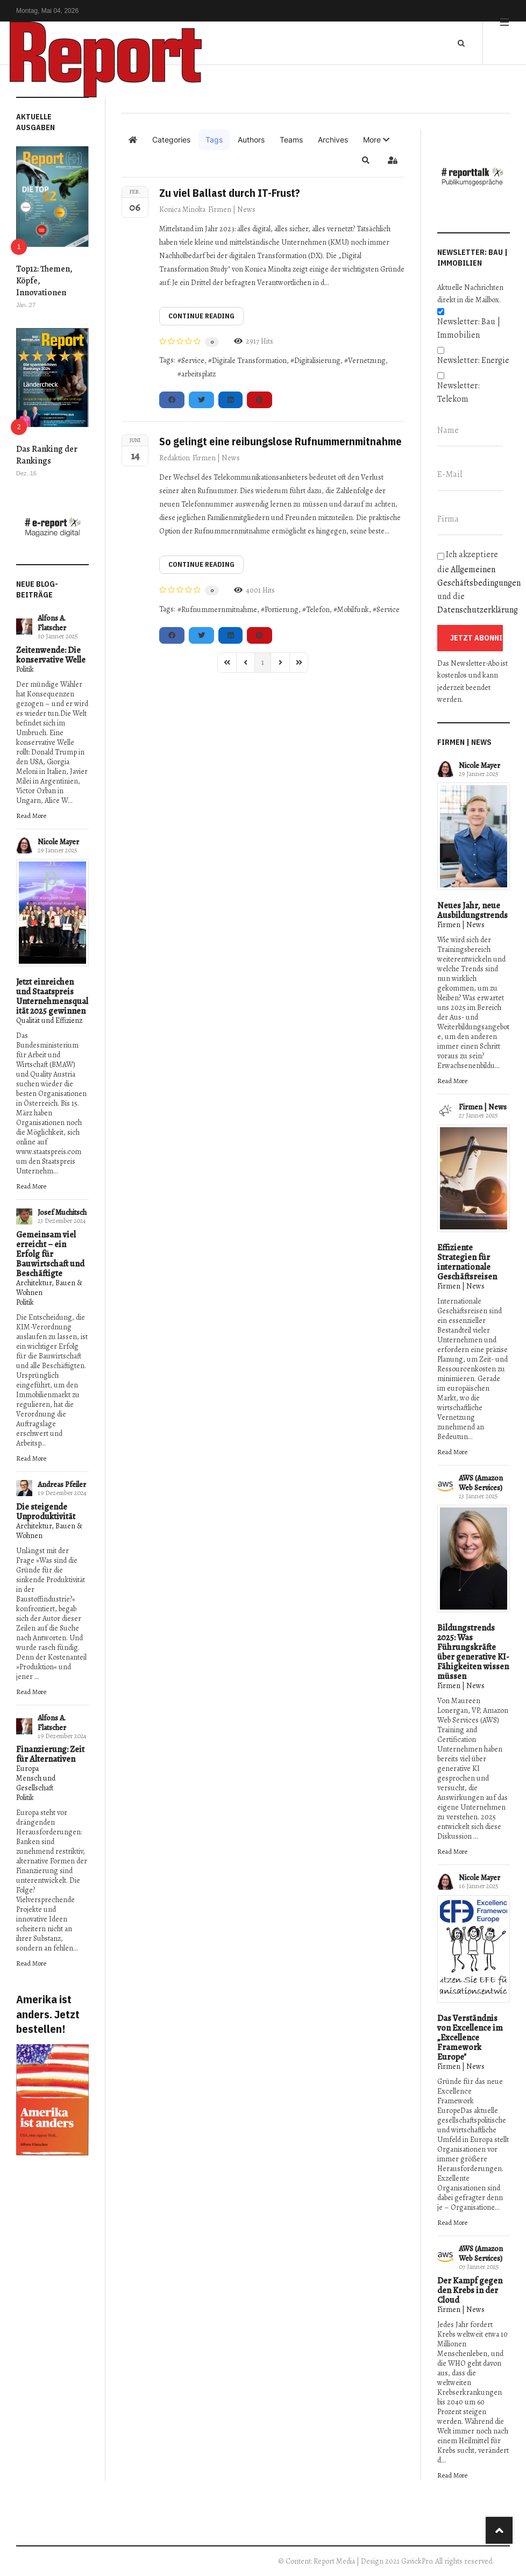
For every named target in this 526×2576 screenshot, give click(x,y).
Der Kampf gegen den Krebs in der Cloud (469, 2290)
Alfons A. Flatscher (52, 623)
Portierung (281, 609)
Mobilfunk (353, 609)
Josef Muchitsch (62, 1212)
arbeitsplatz (198, 374)
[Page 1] (262, 662)
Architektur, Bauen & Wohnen (49, 1288)
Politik (25, 669)
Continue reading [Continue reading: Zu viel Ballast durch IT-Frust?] (201, 316)
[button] (376, 140)
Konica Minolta (182, 209)
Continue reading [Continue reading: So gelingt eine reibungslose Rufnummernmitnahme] (201, 564)
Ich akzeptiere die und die (473, 582)
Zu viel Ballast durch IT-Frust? (229, 193)
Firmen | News (231, 209)
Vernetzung (367, 360)
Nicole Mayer (58, 842)
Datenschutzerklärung (477, 610)
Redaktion (174, 458)
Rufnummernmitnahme (219, 609)
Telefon (318, 609)
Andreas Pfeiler (62, 1484)
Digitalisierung (317, 360)
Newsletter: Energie (473, 360)
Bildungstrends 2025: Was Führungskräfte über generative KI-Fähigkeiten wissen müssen (473, 1652)
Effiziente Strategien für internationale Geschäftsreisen (467, 1262)
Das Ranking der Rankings (46, 455)
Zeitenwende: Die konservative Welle (51, 655)
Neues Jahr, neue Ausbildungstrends (472, 910)
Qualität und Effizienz (49, 1020)
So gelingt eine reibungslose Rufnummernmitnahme (280, 441)
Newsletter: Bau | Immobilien (468, 328)
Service (192, 360)
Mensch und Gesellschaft (35, 1783)
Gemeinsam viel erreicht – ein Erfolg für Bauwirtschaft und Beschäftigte (50, 1254)
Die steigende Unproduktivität (45, 1511)
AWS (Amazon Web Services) (481, 1483)
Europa (27, 1768)
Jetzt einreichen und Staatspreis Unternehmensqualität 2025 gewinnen (52, 996)
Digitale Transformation (249, 360)
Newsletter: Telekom (458, 392)
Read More (31, 815)
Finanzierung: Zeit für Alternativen (50, 1754)
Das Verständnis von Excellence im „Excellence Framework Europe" (470, 2037)
